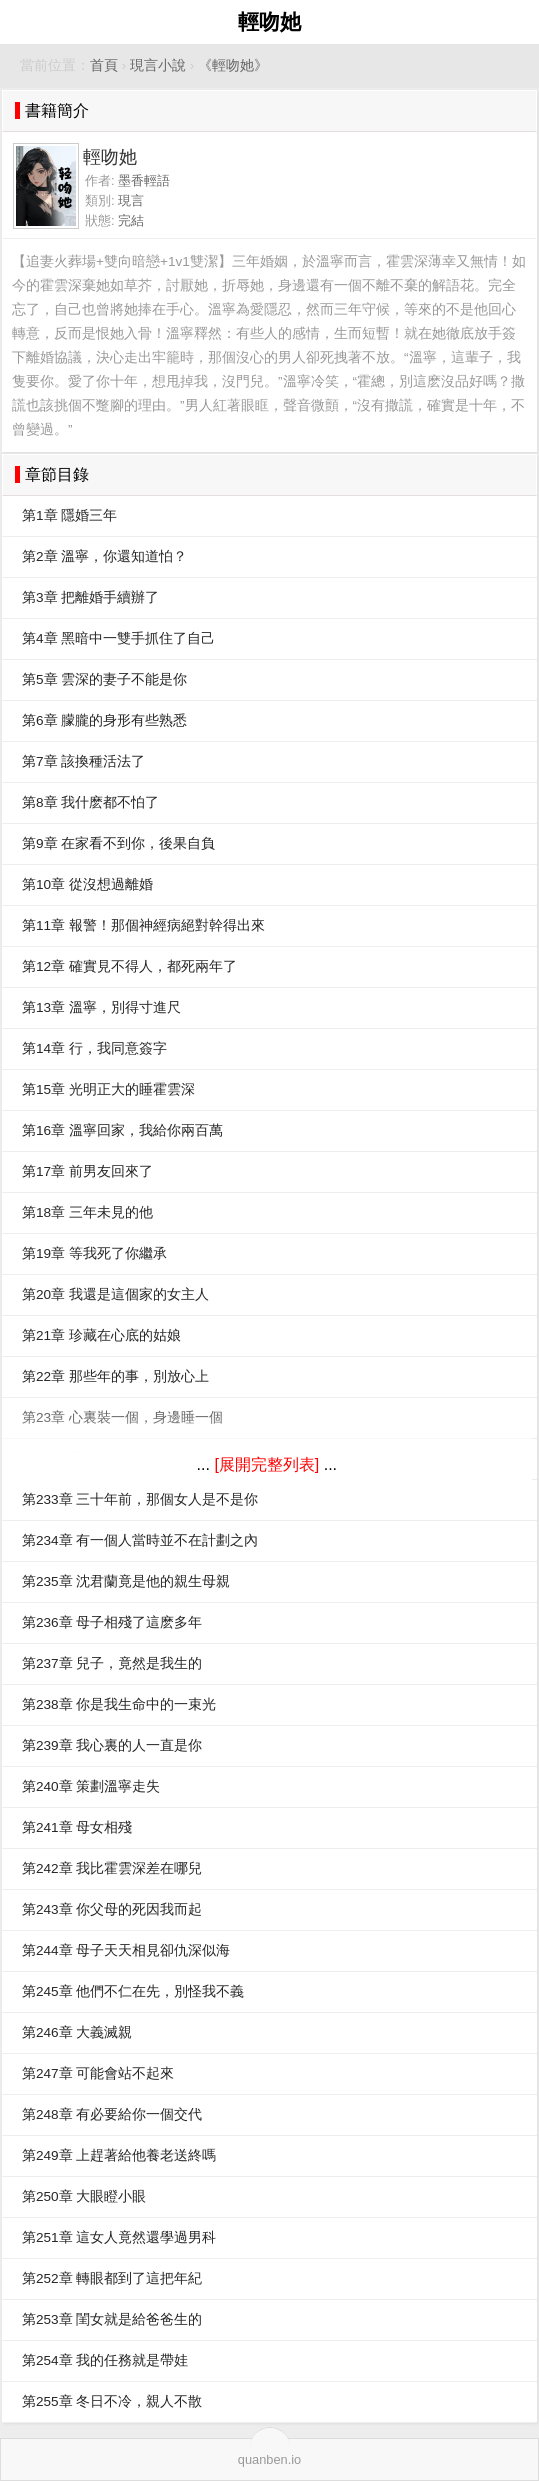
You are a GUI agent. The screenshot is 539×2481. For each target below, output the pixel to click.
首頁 (104, 65)
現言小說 (158, 65)
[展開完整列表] (266, 1464)
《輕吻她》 (233, 65)
